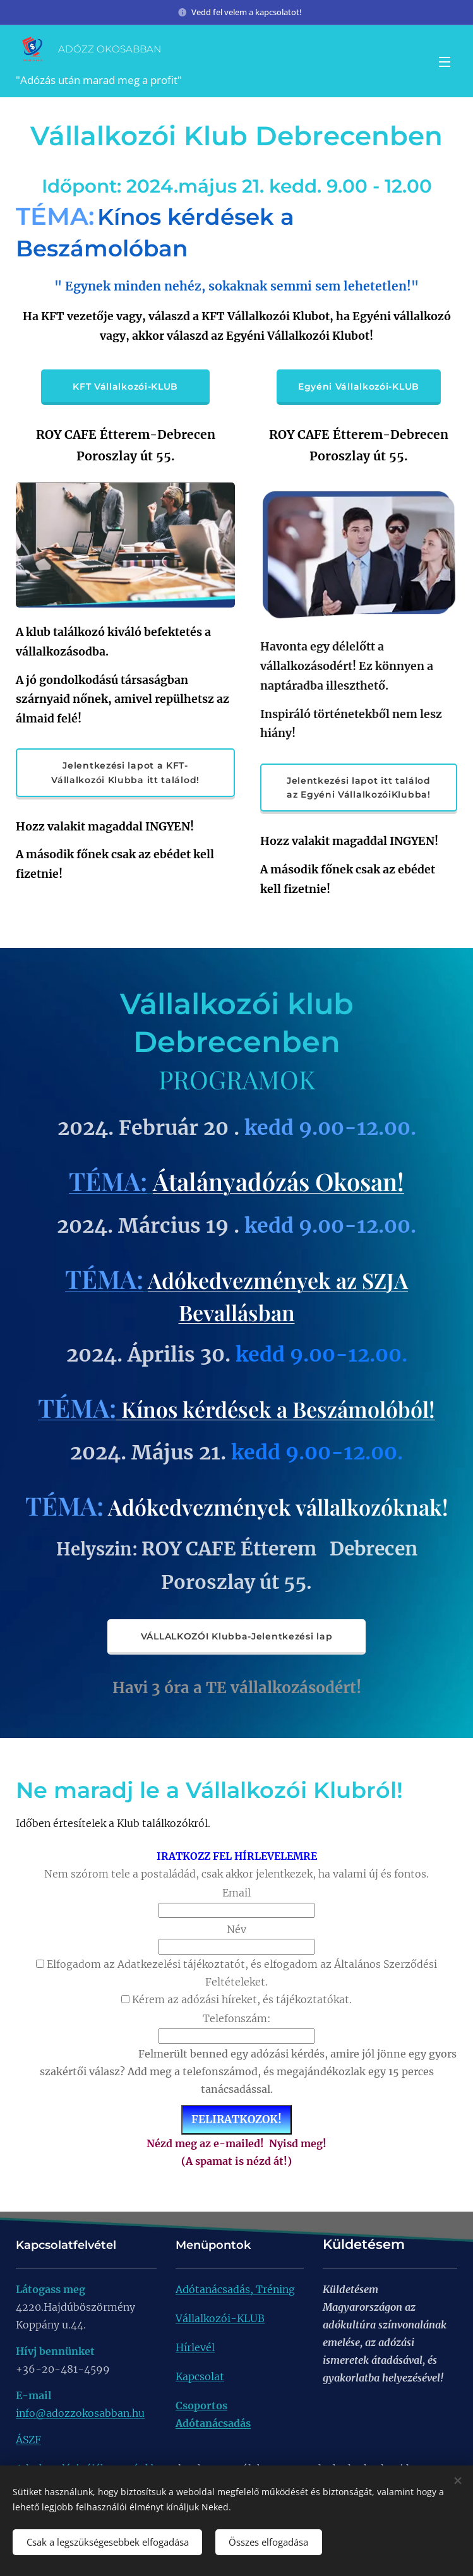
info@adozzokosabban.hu (80, 2413)
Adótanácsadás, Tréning (235, 2289)
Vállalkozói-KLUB (220, 2318)
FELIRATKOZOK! (236, 2119)
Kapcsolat (200, 2376)
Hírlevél (195, 2347)
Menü (444, 62)
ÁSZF (28, 2439)
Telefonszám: (237, 2018)
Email (236, 1892)
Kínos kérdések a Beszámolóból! (275, 1408)
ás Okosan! (345, 1181)
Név (236, 1929)
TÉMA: (108, 1180)
